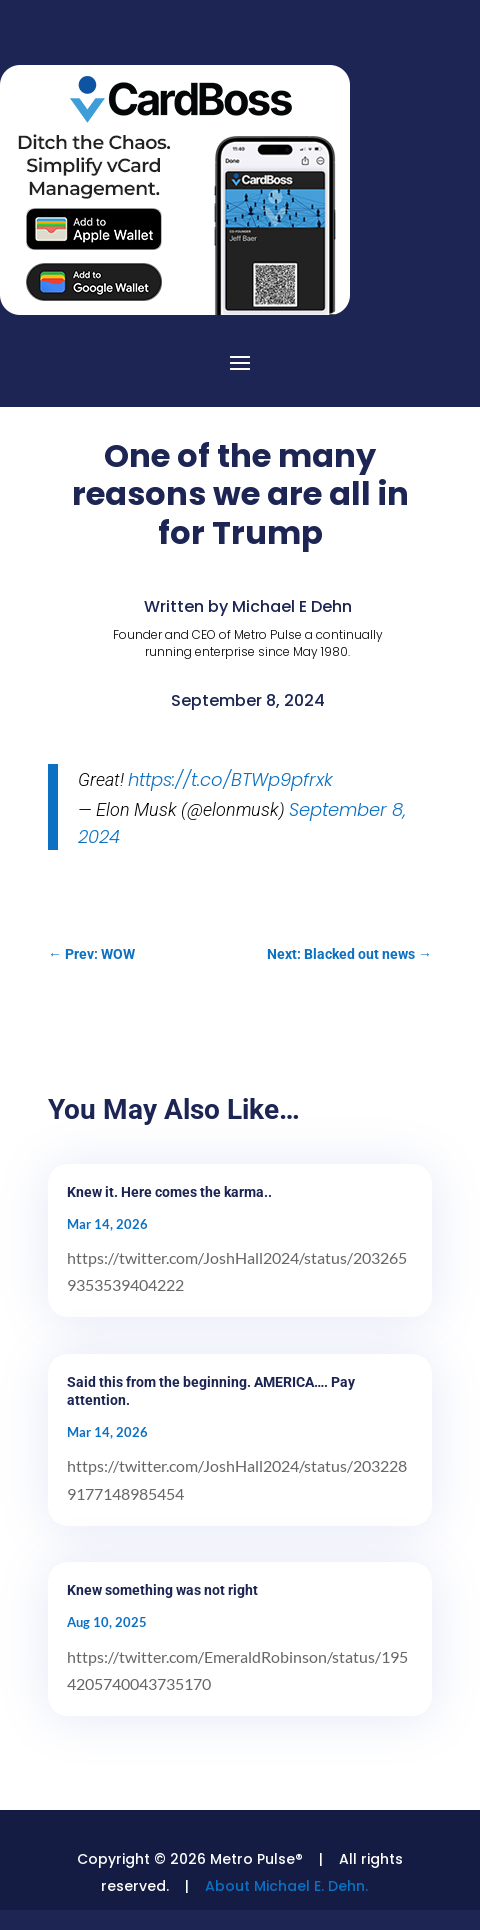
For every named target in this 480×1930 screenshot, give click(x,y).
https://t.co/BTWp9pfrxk (230, 779)
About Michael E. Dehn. (286, 1886)
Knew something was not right (162, 1590)
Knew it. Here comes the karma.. (169, 1192)
